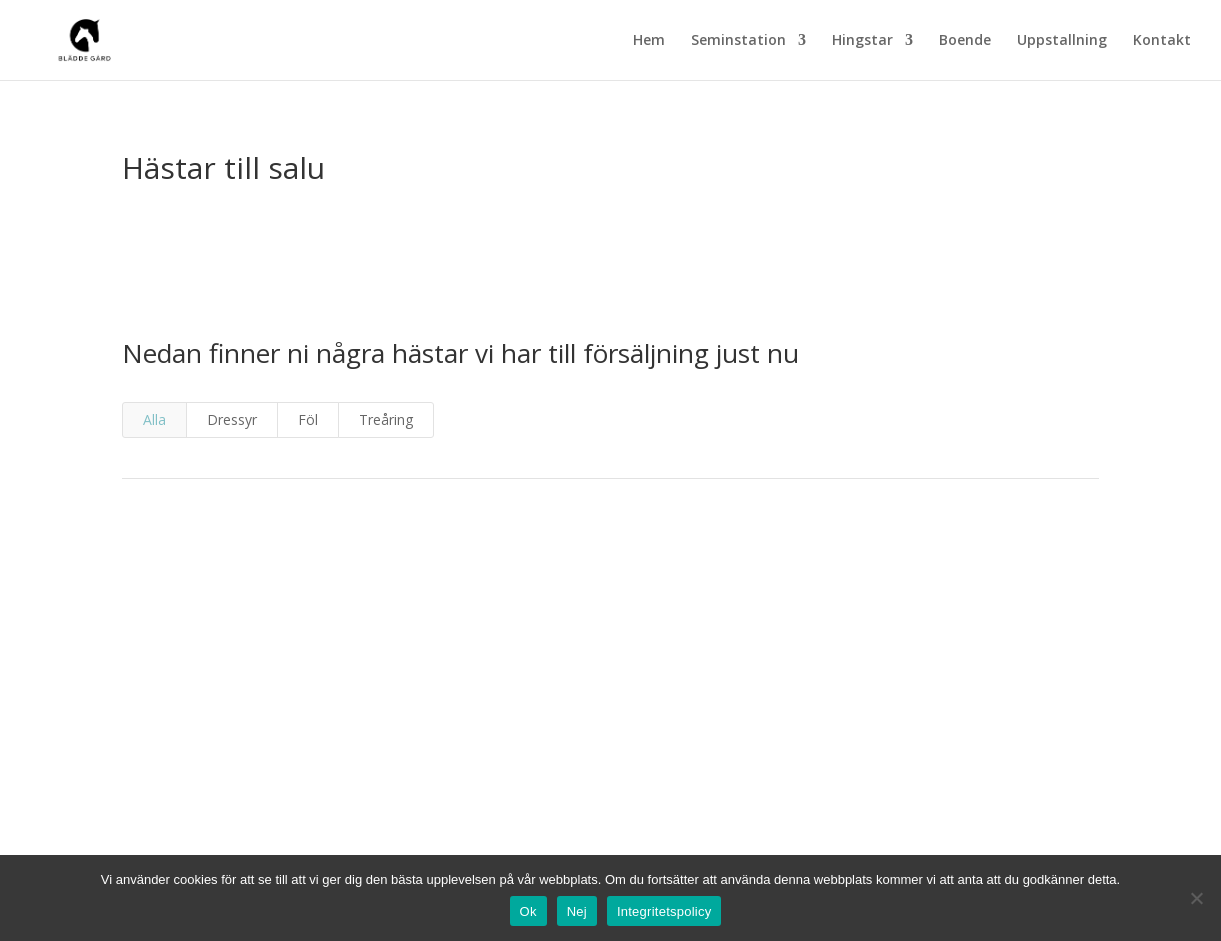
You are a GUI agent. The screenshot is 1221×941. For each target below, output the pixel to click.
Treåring (386, 419)
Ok (528, 911)
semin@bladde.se (610, 707)
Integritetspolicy (664, 911)
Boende (965, 41)
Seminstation (738, 41)
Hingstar (862, 41)
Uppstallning (1062, 41)
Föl (308, 419)
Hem (649, 41)
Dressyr (232, 419)
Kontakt (1162, 41)
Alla (154, 419)
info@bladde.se (610, 830)
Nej (577, 911)
